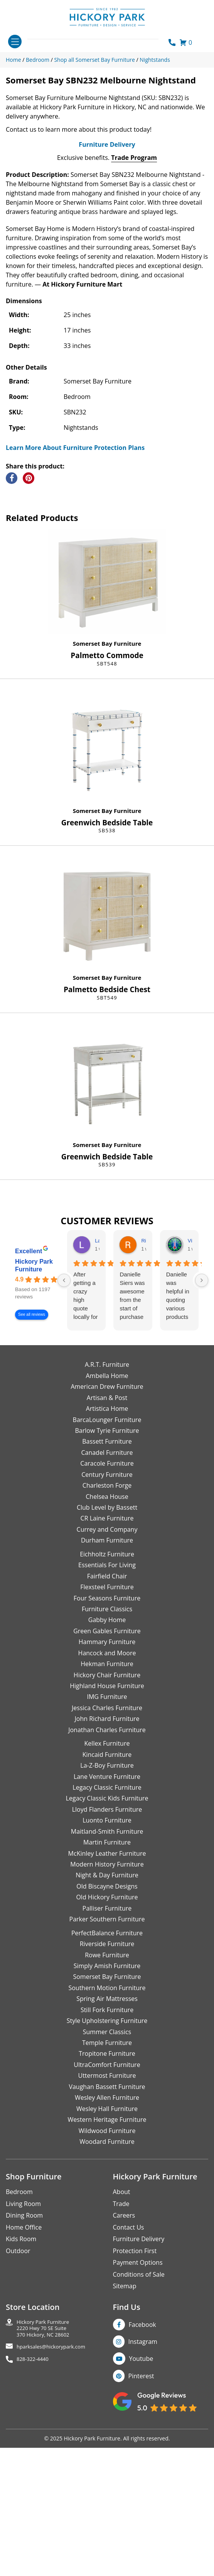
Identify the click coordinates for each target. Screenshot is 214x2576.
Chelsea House (107, 1648)
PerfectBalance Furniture (107, 2084)
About (121, 2343)
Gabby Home (107, 1771)
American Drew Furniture (107, 1538)
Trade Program (134, 309)
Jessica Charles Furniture (107, 1859)
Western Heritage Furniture (107, 2271)
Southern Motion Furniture (106, 2139)
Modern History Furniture (106, 2016)
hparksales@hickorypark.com (51, 2498)
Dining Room (24, 2367)
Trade (121, 2355)
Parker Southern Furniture (107, 2071)
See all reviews (31, 1466)
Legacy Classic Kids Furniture (107, 1950)
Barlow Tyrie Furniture (107, 1582)
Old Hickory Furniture (107, 2049)
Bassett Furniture (107, 1593)
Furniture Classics (107, 1761)
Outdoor (18, 2402)
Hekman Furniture (107, 1815)
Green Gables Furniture (107, 1783)
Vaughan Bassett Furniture (107, 2238)
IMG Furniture (107, 1848)
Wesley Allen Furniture (107, 2249)
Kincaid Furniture (107, 1906)
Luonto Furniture (107, 1972)
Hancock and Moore (107, 1804)
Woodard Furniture (107, 2293)
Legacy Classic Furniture (106, 1939)
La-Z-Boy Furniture (106, 1917)
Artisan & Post (107, 1549)
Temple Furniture (107, 2194)
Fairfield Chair (107, 1727)
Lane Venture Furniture (107, 1928)
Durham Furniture (107, 1692)
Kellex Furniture (107, 1895)
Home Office (24, 2379)
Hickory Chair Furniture (107, 1826)
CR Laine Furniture (107, 1670)
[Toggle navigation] (15, 41)
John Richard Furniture (107, 1870)
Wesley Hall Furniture (107, 2260)
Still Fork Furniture (107, 2161)
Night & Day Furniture (107, 2027)
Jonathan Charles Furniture (107, 1881)
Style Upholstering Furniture (107, 2172)
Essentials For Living (107, 1717)
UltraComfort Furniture (107, 2216)
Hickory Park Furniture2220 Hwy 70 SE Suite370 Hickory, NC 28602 (43, 2479)
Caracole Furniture (106, 1615)
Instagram (142, 2493)
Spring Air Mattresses (107, 2150)
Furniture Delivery (107, 296)
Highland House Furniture (107, 1837)
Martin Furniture (107, 1994)
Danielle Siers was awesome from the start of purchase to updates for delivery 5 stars (132, 1448)
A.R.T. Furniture (107, 1516)
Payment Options (138, 2414)
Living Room (23, 2355)
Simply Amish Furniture (107, 2117)
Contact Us (128, 2379)
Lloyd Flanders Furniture (107, 1961)
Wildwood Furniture (107, 2282)
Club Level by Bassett (107, 1659)
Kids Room (21, 2390)
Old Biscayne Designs (106, 2038)
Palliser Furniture (107, 2060)
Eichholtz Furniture (107, 1706)
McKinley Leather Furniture (107, 2005)
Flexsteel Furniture (107, 1739)
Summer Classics (107, 2183)
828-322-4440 (33, 2511)
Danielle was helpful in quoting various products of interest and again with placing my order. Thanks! (179, 1448)
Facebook (142, 2476)
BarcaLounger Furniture (107, 1571)
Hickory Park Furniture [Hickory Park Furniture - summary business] (34, 1417)
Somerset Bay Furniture (107, 795)
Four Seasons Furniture (107, 1749)
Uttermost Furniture (107, 2227)
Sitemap (124, 2438)
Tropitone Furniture (107, 2205)
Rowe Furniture (107, 2106)
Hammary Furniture (107, 1793)
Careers (124, 2367)
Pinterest (141, 2527)
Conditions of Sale (139, 2426)
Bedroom (19, 2343)
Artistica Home (107, 1560)
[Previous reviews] (64, 1432)
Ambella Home (107, 1527)
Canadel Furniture (107, 1604)
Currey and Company (107, 1681)
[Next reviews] (201, 1432)
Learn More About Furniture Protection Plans (75, 599)
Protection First (135, 2402)
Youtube (141, 2510)
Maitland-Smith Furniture (107, 1983)
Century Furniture (107, 1626)
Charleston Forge (107, 1637)
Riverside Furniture (107, 2095)
